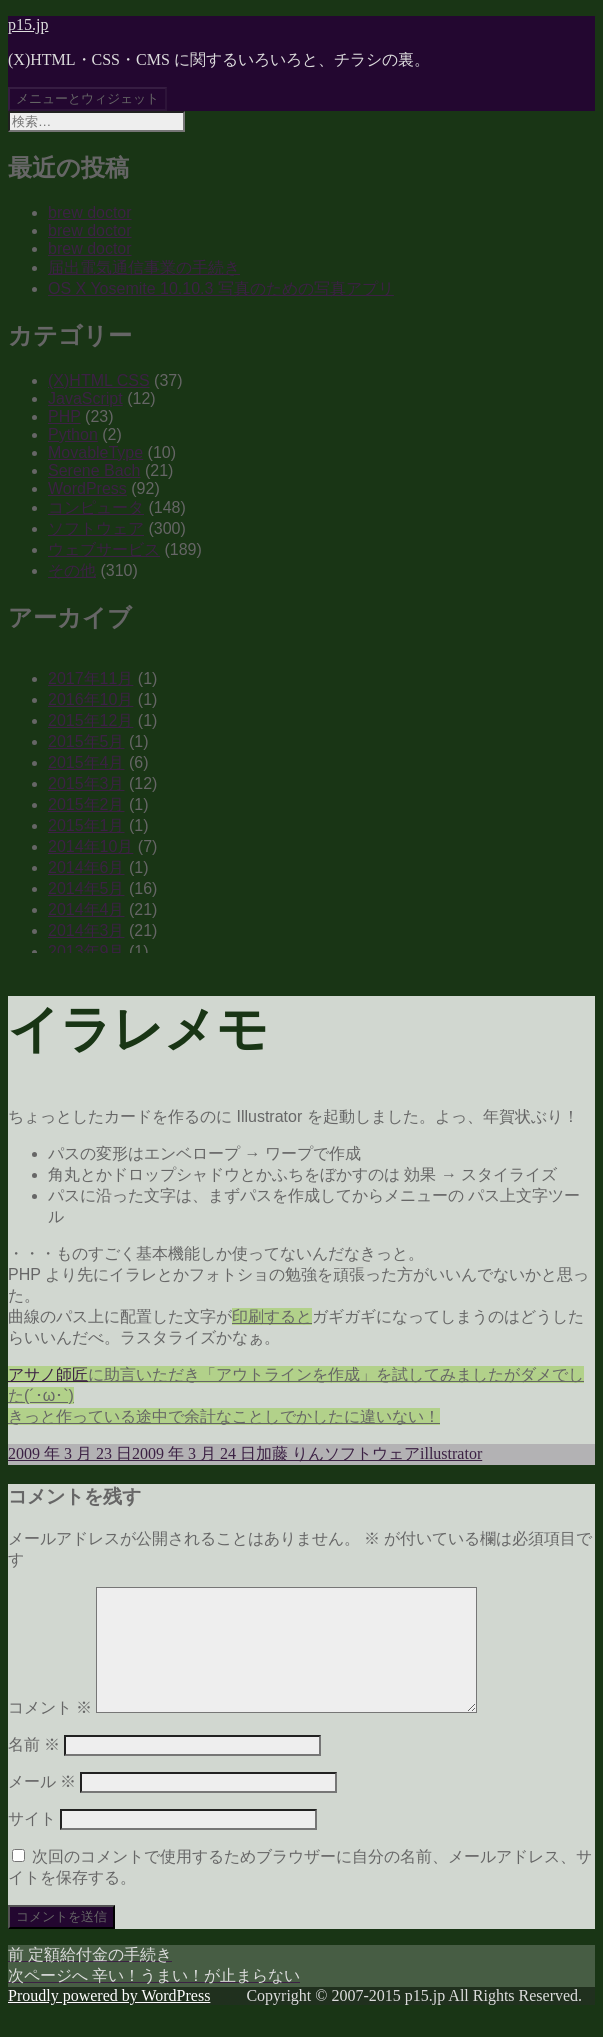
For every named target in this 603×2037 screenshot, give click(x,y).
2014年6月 (86, 867)
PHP (64, 416)
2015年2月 (86, 804)
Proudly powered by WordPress (109, 2019)
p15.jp (28, 24)
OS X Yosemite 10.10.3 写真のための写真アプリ (221, 288)
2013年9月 (86, 951)
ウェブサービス (104, 549)
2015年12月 (90, 720)
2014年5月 (86, 888)
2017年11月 (90, 678)
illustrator (451, 1453)
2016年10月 (90, 699)
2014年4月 (86, 909)
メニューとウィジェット (87, 98)
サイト (32, 1842)
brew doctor (90, 212)
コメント (50, 1731)
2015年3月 (86, 783)
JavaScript (85, 398)
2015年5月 (86, 741)
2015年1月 (86, 825)
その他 (72, 570)
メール (42, 1805)
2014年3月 (86, 930)
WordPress (87, 488)
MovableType (95, 452)
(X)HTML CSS (99, 380)
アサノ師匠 (48, 1374)
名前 (34, 1768)
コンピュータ (96, 507)
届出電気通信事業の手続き (144, 267)
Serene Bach (94, 470)
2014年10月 (90, 846)
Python (73, 434)
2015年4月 (86, 762)
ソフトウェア (96, 528)
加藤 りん (290, 1453)
